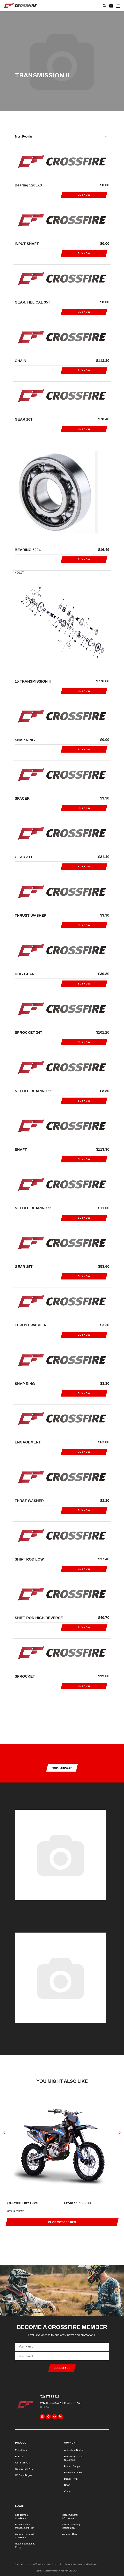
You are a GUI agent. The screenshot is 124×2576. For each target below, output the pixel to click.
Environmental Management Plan (24, 2526)
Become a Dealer (73, 2472)
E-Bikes (19, 2456)
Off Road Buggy (23, 2475)
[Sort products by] (62, 136)
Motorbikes (21, 2450)
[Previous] (5, 2132)
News (67, 2485)
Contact (68, 2491)
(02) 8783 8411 (49, 2396)
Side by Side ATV (24, 2469)
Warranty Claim (70, 2534)
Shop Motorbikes (62, 2222)
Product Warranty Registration (71, 2526)
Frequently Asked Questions (73, 2458)
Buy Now (84, 195)
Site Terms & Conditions (21, 2516)
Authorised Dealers (74, 2450)
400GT (19, 572)
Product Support (72, 2466)
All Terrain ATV (23, 2462)
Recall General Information (70, 2516)
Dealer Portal (71, 2478)
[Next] (119, 2132)
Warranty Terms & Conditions (24, 2536)
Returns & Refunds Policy (25, 2545)
